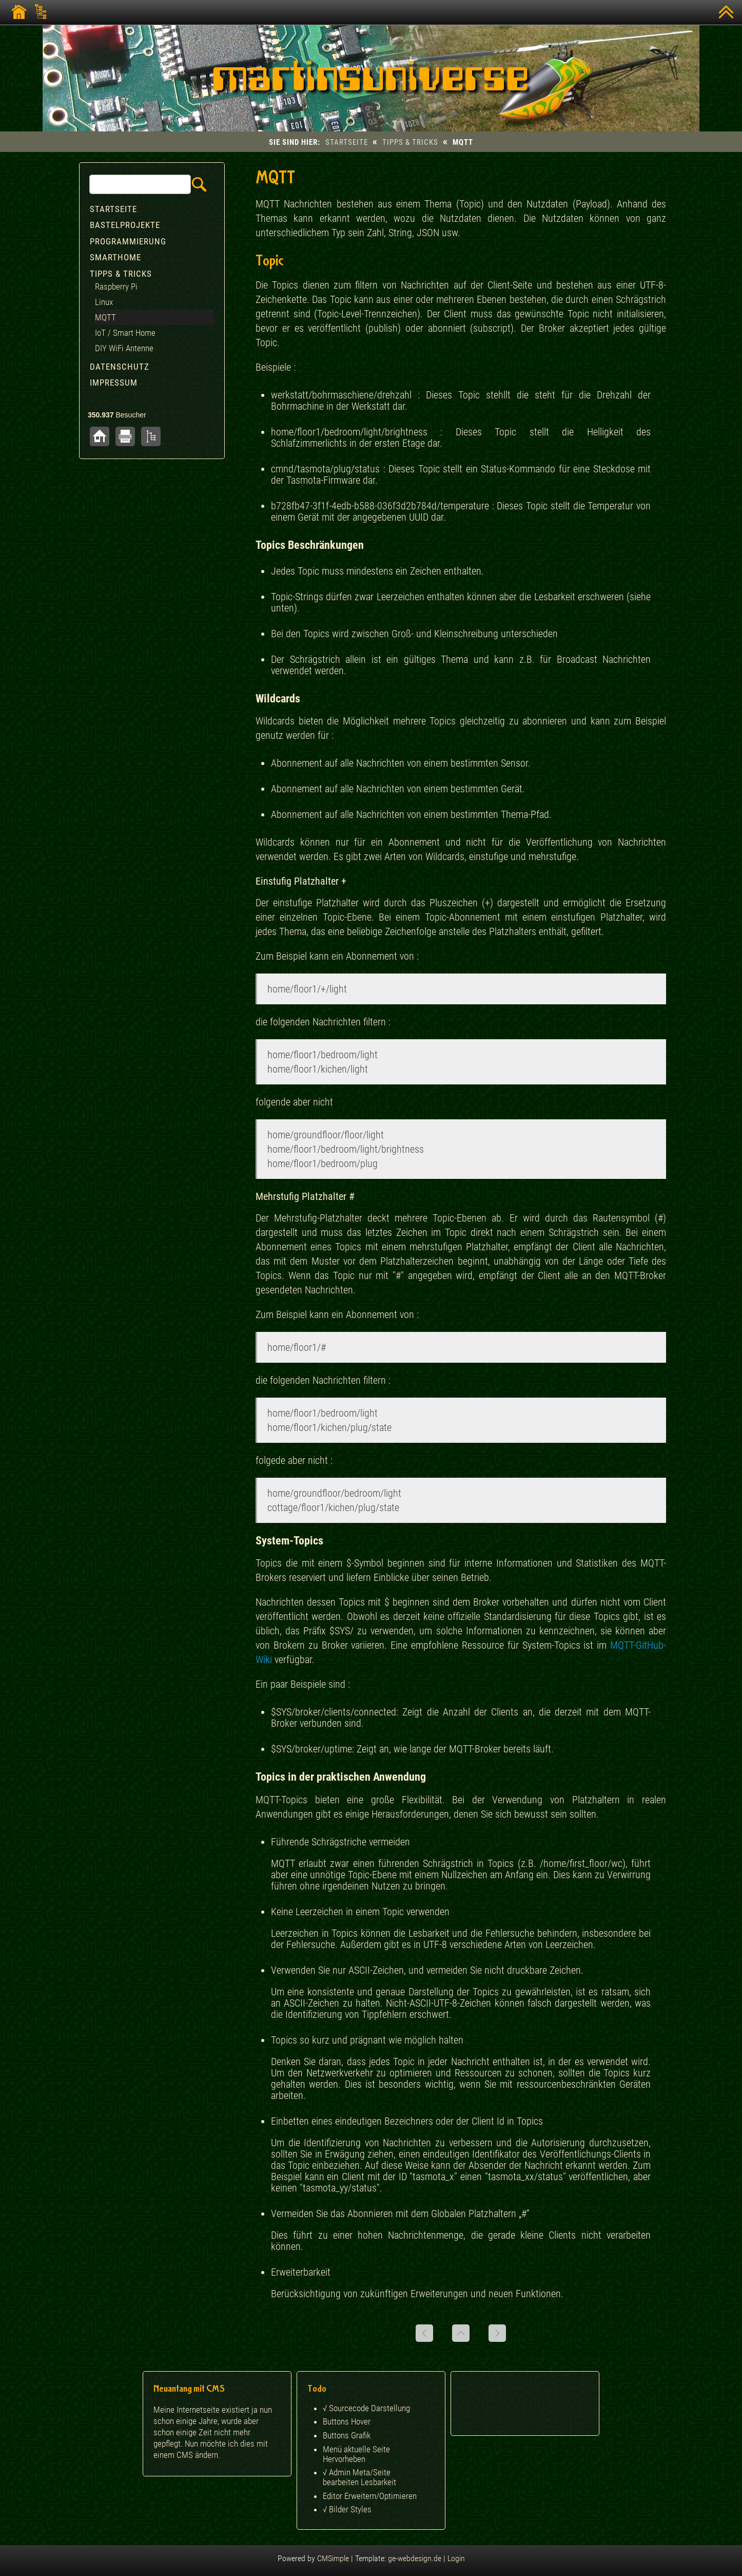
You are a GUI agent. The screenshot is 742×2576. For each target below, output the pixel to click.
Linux (104, 302)
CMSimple (333, 2558)
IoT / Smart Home (125, 333)
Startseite (346, 142)
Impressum (114, 382)
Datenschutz (119, 366)
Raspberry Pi (116, 286)
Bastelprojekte (125, 225)
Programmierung (128, 241)
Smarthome (115, 257)
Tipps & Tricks (410, 142)
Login (456, 2558)
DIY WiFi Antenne (124, 348)
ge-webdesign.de (414, 2558)
